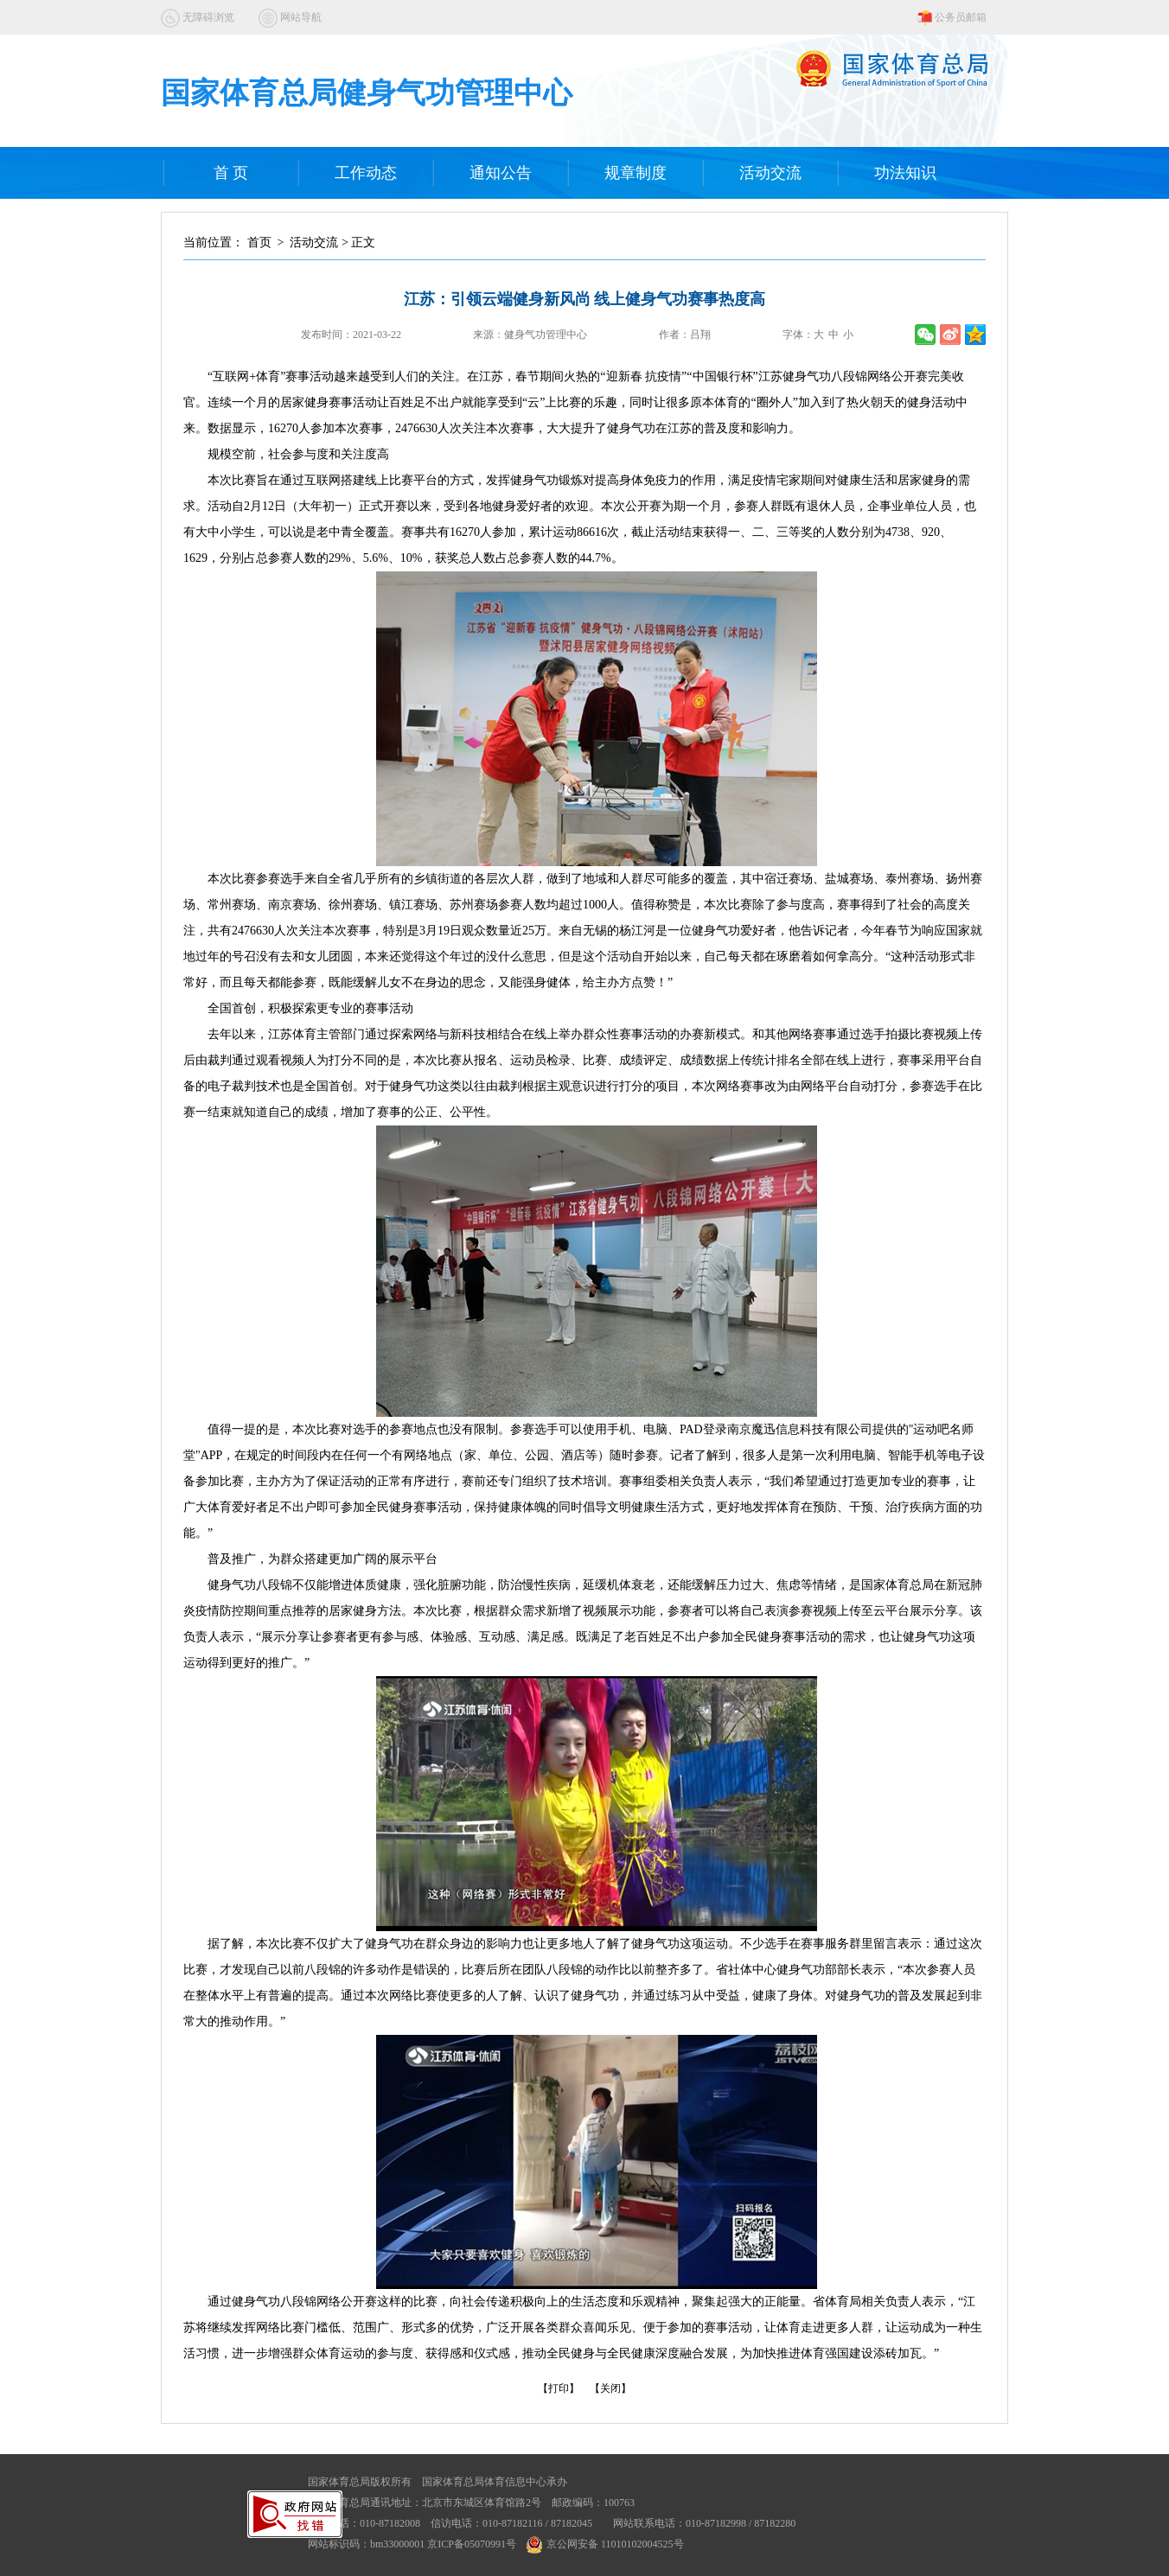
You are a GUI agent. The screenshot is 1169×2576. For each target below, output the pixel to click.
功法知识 (905, 173)
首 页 (231, 173)
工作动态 (366, 173)
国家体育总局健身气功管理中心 (366, 93)
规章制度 (635, 173)
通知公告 (501, 173)
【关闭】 (610, 2388)
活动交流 (770, 173)
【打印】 (558, 2388)
